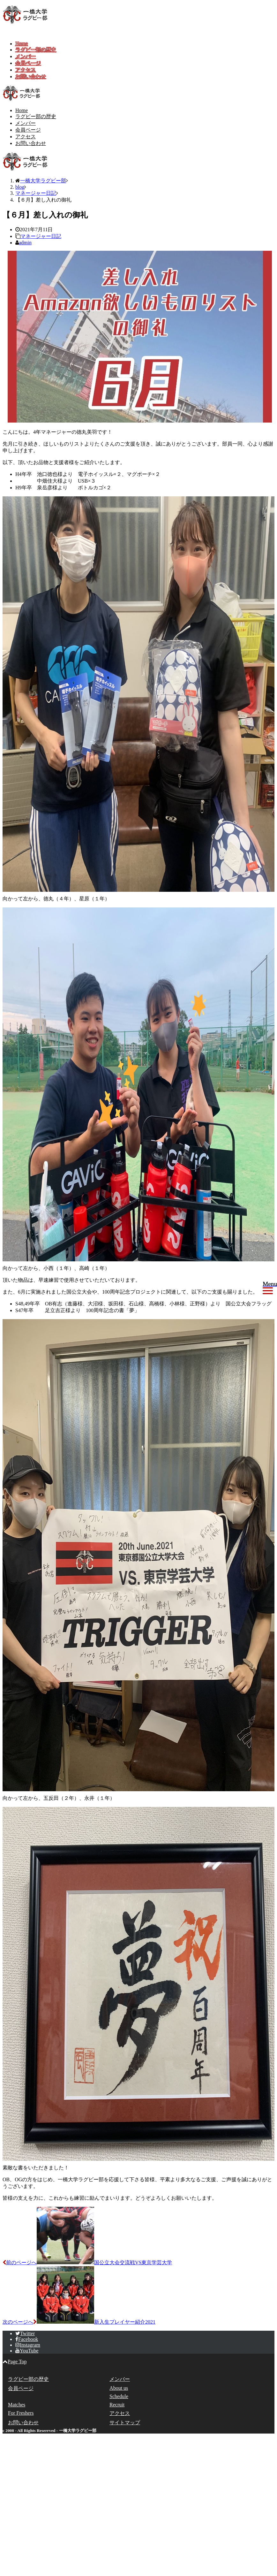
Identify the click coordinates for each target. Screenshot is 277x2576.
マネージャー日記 (40, 236)
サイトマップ (124, 2422)
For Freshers (21, 2413)
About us (118, 2388)
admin (25, 242)
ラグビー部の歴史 (35, 49)
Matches (16, 2404)
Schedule (118, 2396)
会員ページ (28, 63)
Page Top (14, 2361)
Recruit (116, 2404)
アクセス (25, 70)
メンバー (25, 56)
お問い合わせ (30, 76)
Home (21, 43)
